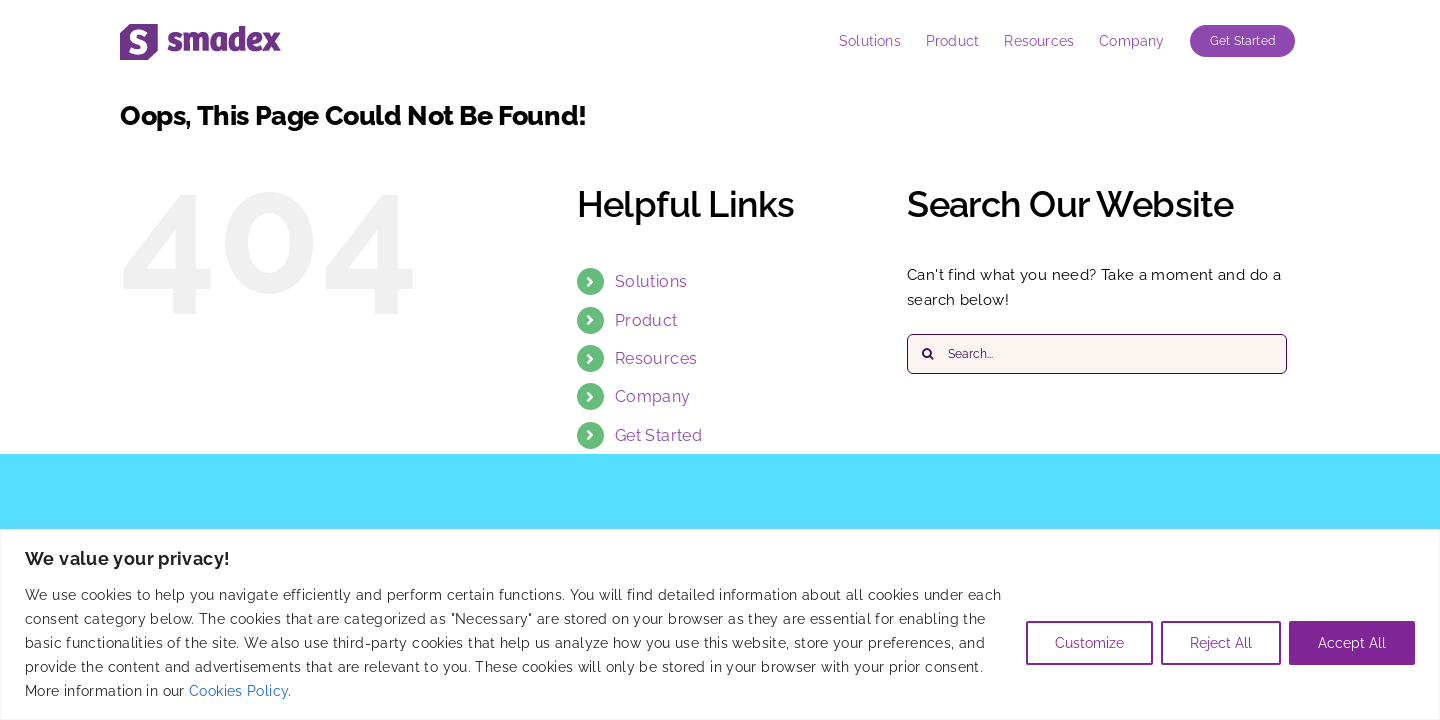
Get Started (658, 435)
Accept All (1352, 643)
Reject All (1221, 643)
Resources (656, 358)
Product (646, 320)
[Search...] (1097, 354)
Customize (1089, 643)
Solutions (651, 281)
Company (653, 396)
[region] (720, 624)
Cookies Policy (238, 691)
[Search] (927, 354)
